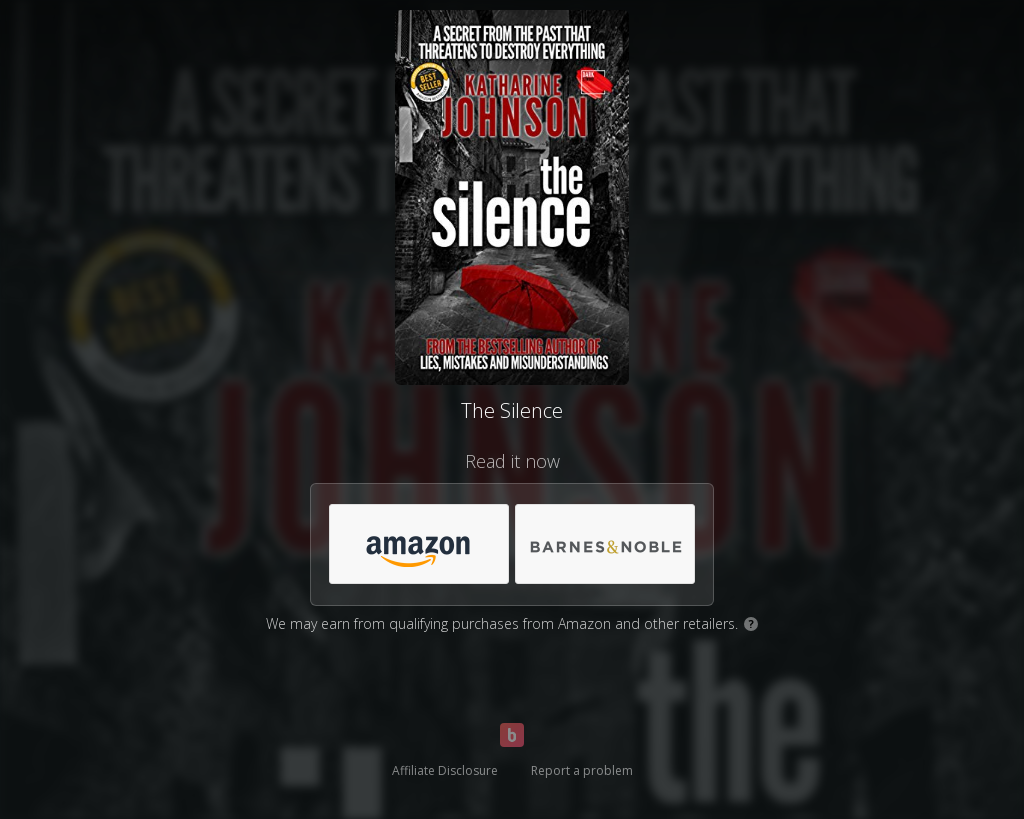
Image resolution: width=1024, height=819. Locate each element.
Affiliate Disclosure (445, 770)
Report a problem (582, 770)
